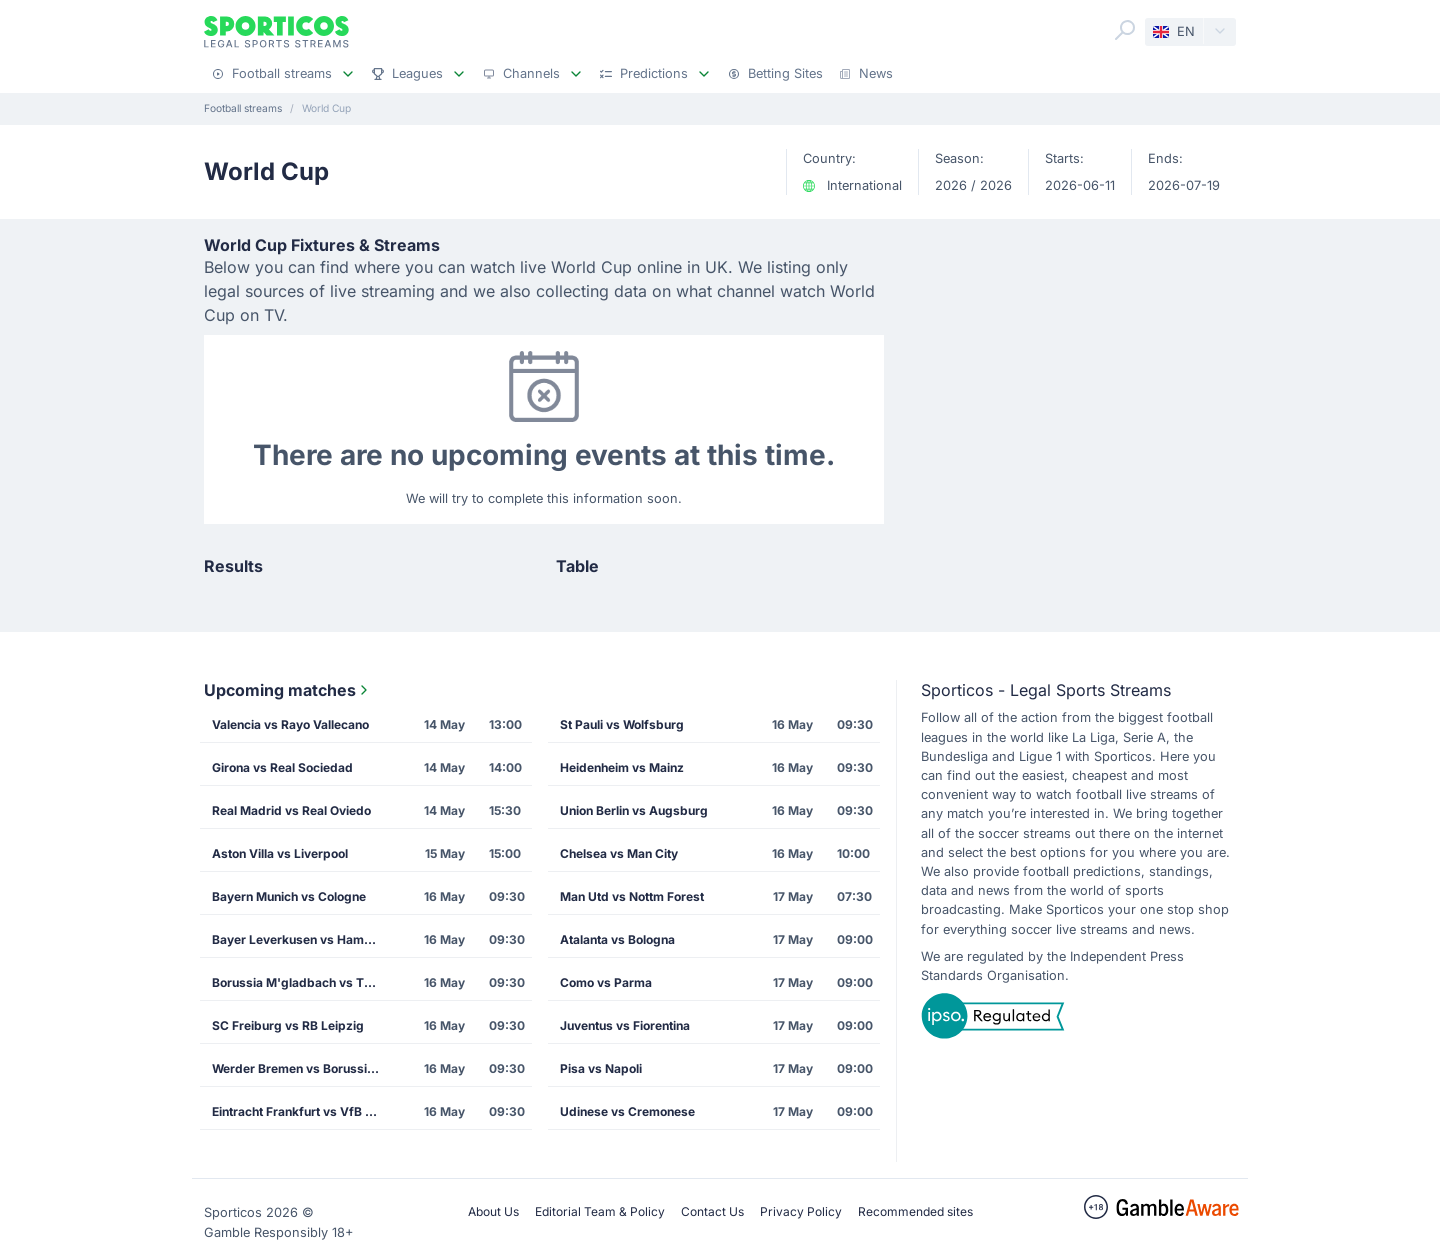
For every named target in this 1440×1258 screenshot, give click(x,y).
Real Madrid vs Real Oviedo (291, 810)
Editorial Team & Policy (600, 1211)
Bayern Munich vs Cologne (289, 896)
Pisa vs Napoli (601, 1068)
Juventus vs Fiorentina (625, 1025)
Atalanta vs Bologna (617, 939)
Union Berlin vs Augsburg (634, 810)
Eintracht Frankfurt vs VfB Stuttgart (303, 1111)
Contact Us (712, 1211)
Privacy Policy (801, 1211)
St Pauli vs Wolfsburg (622, 724)
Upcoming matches (288, 690)
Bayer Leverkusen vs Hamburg (302, 939)
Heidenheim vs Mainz (622, 767)
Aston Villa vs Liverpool (280, 853)
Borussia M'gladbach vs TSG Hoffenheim (303, 982)
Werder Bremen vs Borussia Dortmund (303, 1068)
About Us (493, 1211)
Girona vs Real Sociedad (282, 767)
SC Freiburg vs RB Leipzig (288, 1025)
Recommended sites (915, 1211)
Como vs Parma (606, 982)
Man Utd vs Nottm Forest (632, 896)
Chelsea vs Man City (619, 853)
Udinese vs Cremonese (627, 1111)
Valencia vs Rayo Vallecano (290, 724)
